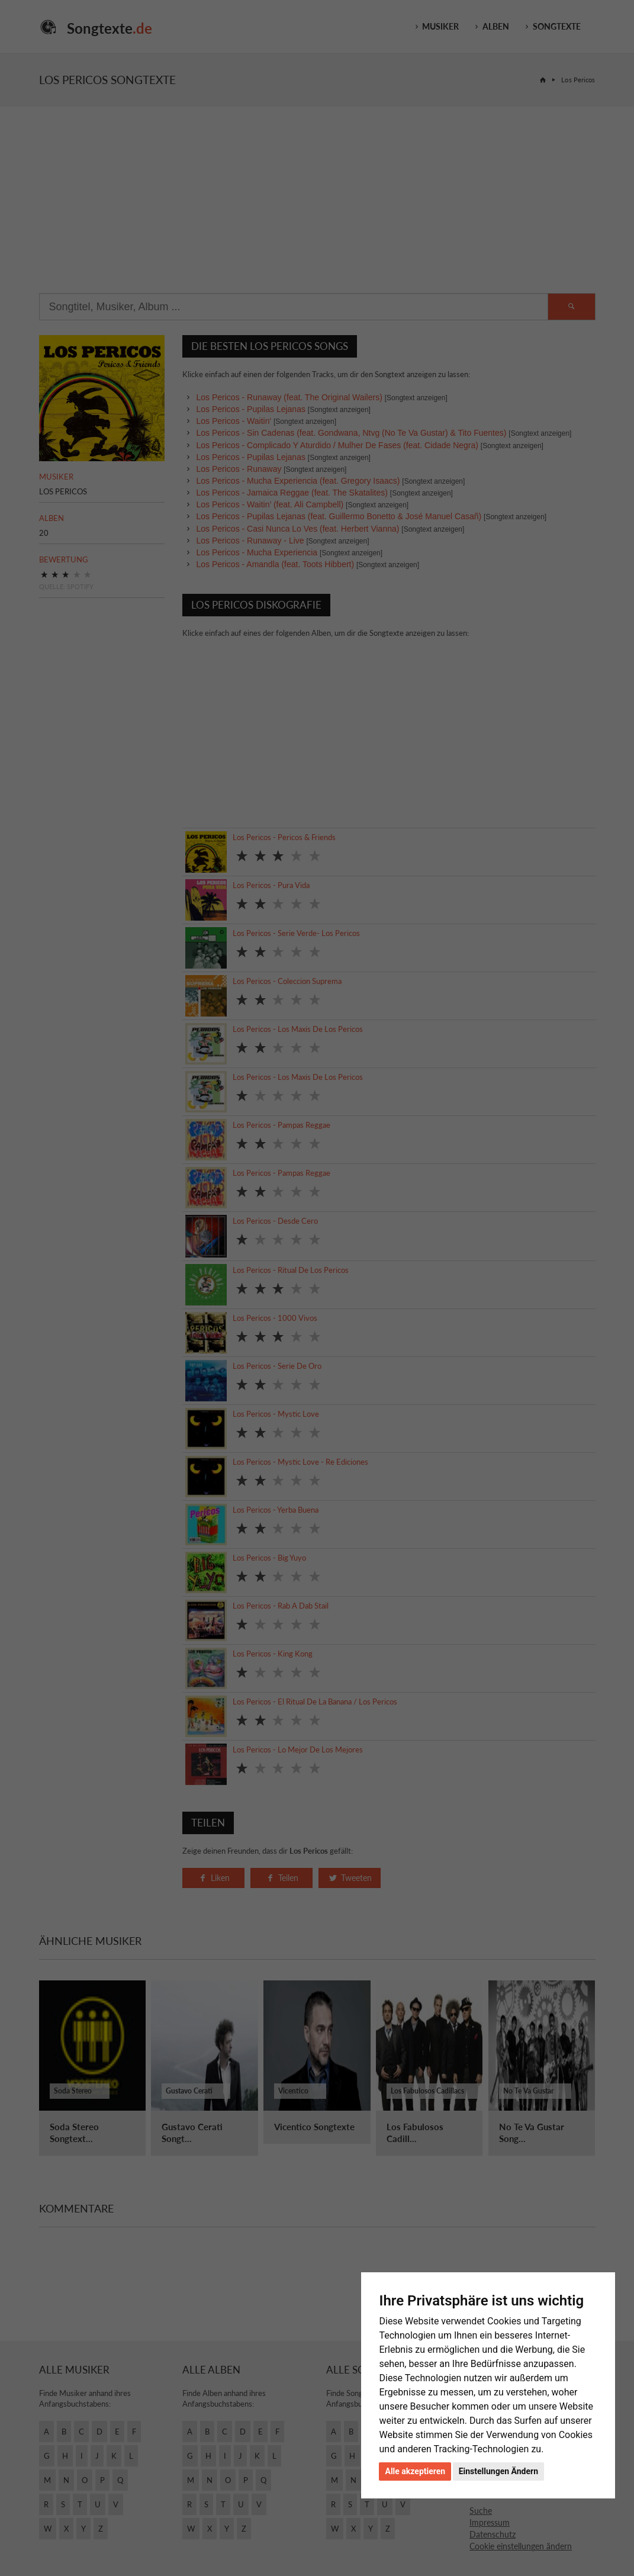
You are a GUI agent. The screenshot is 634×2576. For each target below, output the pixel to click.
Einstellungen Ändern (498, 2471)
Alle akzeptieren (415, 2471)
